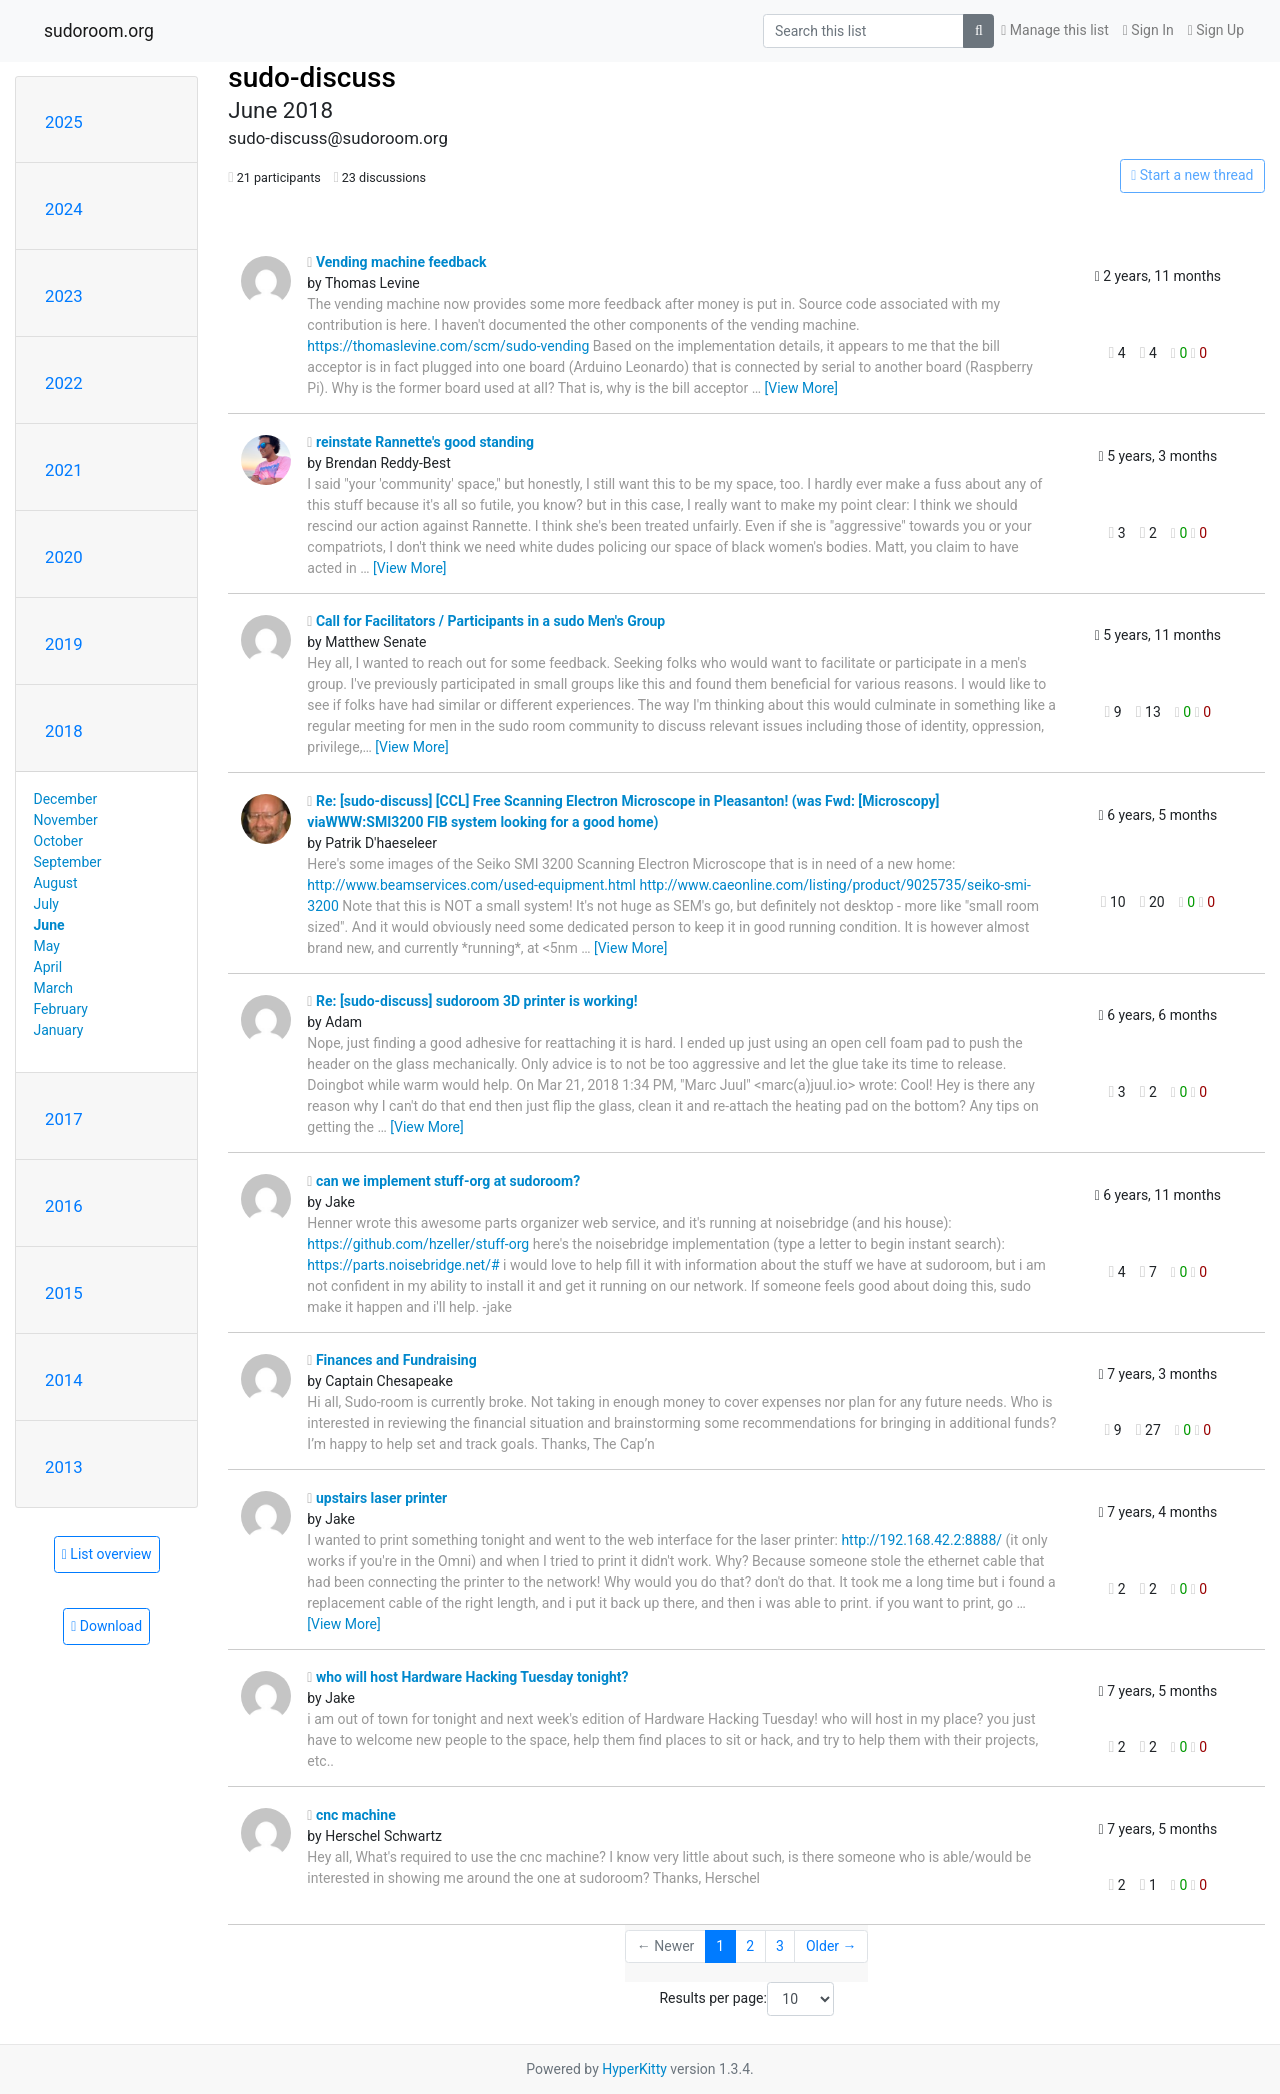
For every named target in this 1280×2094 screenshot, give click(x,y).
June (49, 925)
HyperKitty (634, 2069)
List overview (107, 1554)
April (48, 967)
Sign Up (1216, 30)
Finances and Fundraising (391, 1360)
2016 (64, 1206)
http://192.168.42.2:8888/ (921, 1540)
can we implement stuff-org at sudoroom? (443, 1181)
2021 (64, 470)
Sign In (1148, 30)
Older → (831, 1946)
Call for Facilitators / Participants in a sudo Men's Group (486, 621)
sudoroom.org (99, 31)
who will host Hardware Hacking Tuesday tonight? (467, 1677)
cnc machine (351, 1815)
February (61, 1009)
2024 (64, 209)
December (66, 799)
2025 (64, 122)
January (59, 1030)
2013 (64, 1467)
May (47, 946)
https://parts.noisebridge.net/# (403, 1265)
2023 (64, 296)
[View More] (801, 388)
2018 (64, 731)
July (46, 904)
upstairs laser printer (377, 1498)
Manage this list (1055, 30)
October (58, 841)
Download (106, 1626)
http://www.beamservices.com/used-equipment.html (471, 885)
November (66, 820)
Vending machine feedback (396, 262)
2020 (64, 557)
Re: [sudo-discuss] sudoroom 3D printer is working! (472, 1001)
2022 (64, 383)
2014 (64, 1380)
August (56, 883)
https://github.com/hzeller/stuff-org (418, 1244)
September (68, 862)
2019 (64, 644)
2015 (64, 1293)
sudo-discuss (312, 77)
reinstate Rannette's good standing (420, 442)
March (54, 988)
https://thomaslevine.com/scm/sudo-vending (448, 346)
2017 (64, 1119)
